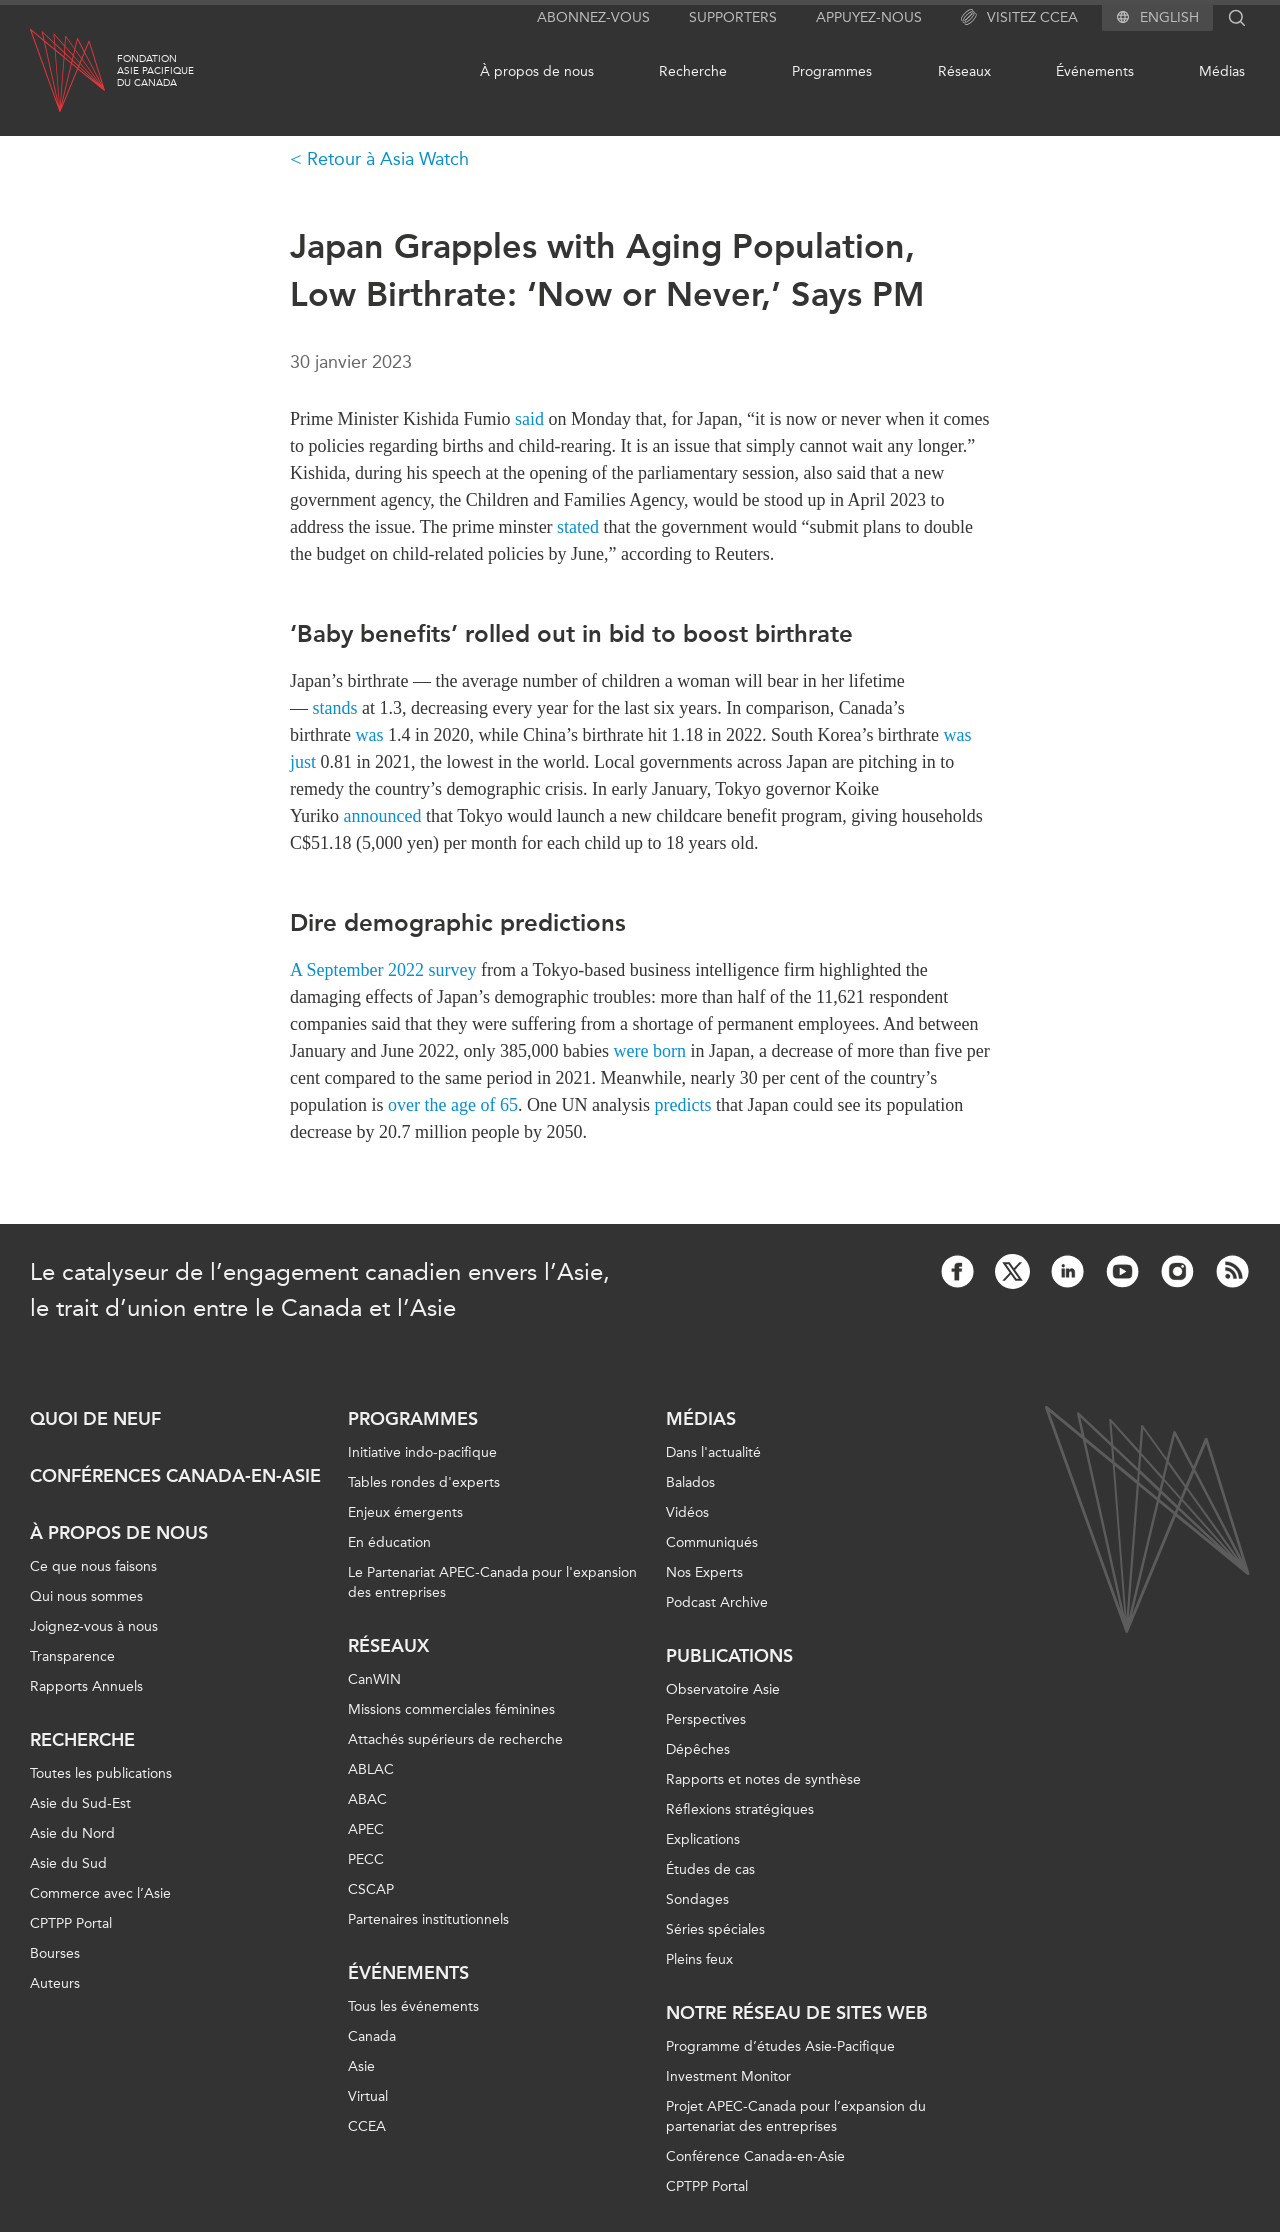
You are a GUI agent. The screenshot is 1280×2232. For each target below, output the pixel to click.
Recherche (693, 71)
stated (578, 527)
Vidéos (687, 1512)
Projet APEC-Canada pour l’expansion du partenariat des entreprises (796, 2116)
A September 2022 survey (383, 970)
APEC (366, 1829)
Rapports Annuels (86, 1686)
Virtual (368, 2096)
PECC (366, 1859)
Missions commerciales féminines (451, 1709)
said (529, 419)
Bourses (55, 1953)
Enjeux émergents (405, 1512)
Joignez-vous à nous (94, 1626)
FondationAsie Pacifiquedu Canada (155, 71)
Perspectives (706, 1719)
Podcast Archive (717, 1602)
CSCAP (371, 1889)
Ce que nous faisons (93, 1566)
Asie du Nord (72, 1833)
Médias (1222, 71)
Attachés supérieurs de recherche (455, 1739)
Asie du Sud (68, 1863)
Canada (372, 2036)
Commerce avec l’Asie (100, 1893)
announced (383, 816)
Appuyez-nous (869, 17)
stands (335, 708)
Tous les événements (413, 2006)
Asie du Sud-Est (80, 1803)
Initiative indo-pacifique (422, 1452)
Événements (1095, 71)
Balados (690, 1482)
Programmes (832, 71)
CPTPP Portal (71, 1923)
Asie (361, 2066)
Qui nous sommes (86, 1596)
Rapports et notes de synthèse (763, 1779)
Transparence (72, 1656)
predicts (682, 1105)
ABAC (367, 1799)
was (369, 735)
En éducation (389, 1542)
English (1169, 18)
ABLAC (371, 1769)
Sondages (697, 1899)
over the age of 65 (453, 1105)
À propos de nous (537, 71)
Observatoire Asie (723, 1689)
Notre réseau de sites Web (797, 2013)
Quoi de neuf (95, 1419)
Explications (703, 1839)
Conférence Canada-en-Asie (755, 2156)
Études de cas (710, 1869)
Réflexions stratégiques (740, 1809)
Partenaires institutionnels (428, 1919)
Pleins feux (699, 1959)
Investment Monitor (728, 2076)
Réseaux (964, 71)
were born (649, 1051)
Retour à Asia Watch (388, 159)
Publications (729, 1656)
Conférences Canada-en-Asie (175, 1476)
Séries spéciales (715, 1929)
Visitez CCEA (1019, 18)
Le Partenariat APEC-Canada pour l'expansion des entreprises (492, 1582)
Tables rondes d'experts (424, 1482)
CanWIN (374, 1679)
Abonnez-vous (593, 17)
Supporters (733, 17)
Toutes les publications (101, 1773)
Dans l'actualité (713, 1452)
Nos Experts (704, 1572)
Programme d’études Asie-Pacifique (780, 2046)
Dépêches (698, 1749)
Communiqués (712, 1542)
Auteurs (55, 1983)
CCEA (367, 2126)
